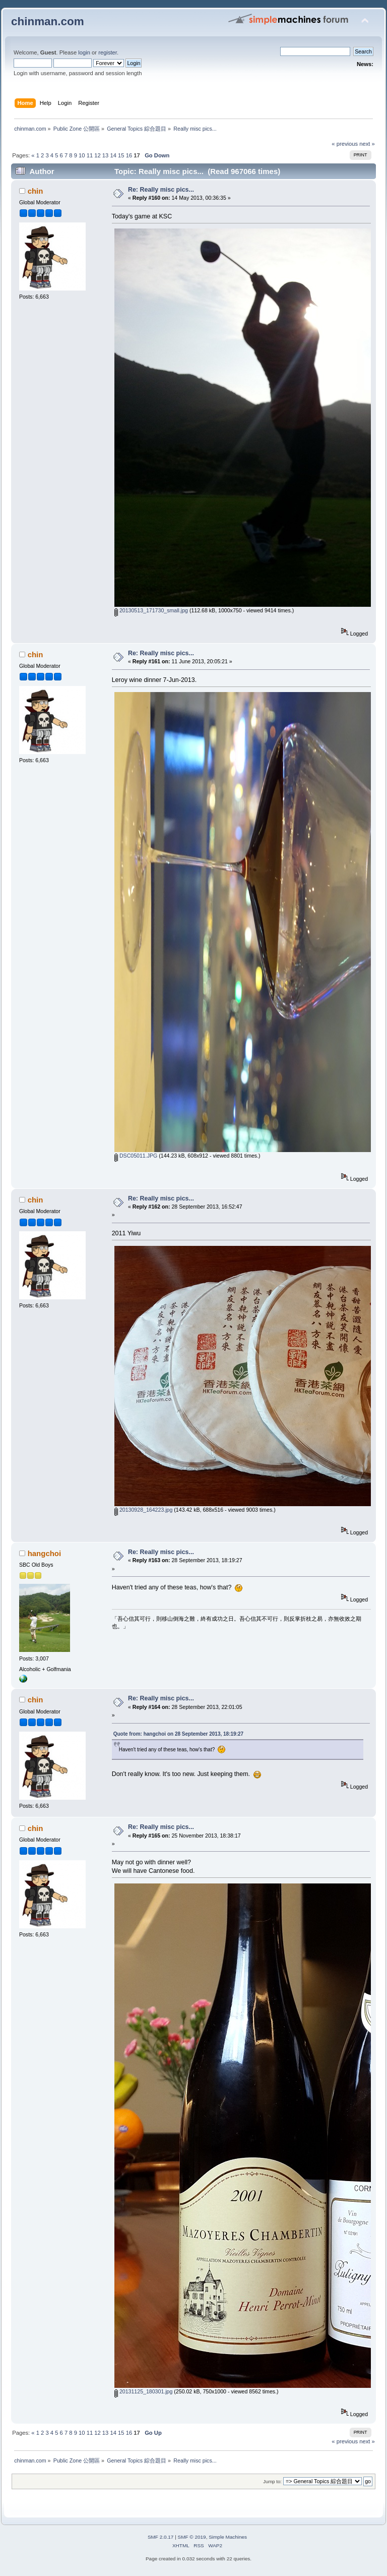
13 (105, 155)
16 (129, 155)
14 (113, 155)
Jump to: (272, 2481)
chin (35, 191)
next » (367, 144)
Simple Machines (228, 2537)
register (107, 52)
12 (97, 155)
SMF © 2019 (192, 2537)
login (84, 52)
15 (121, 155)
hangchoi (44, 1553)
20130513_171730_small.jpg (151, 610)
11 (90, 155)
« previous (345, 144)
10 (82, 155)
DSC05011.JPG (135, 1156)
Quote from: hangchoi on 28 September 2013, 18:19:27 (178, 1734)
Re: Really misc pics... (161, 189)
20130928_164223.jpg (143, 1510)
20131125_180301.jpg (143, 2391)
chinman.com (47, 21)
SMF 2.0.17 (161, 2537)
